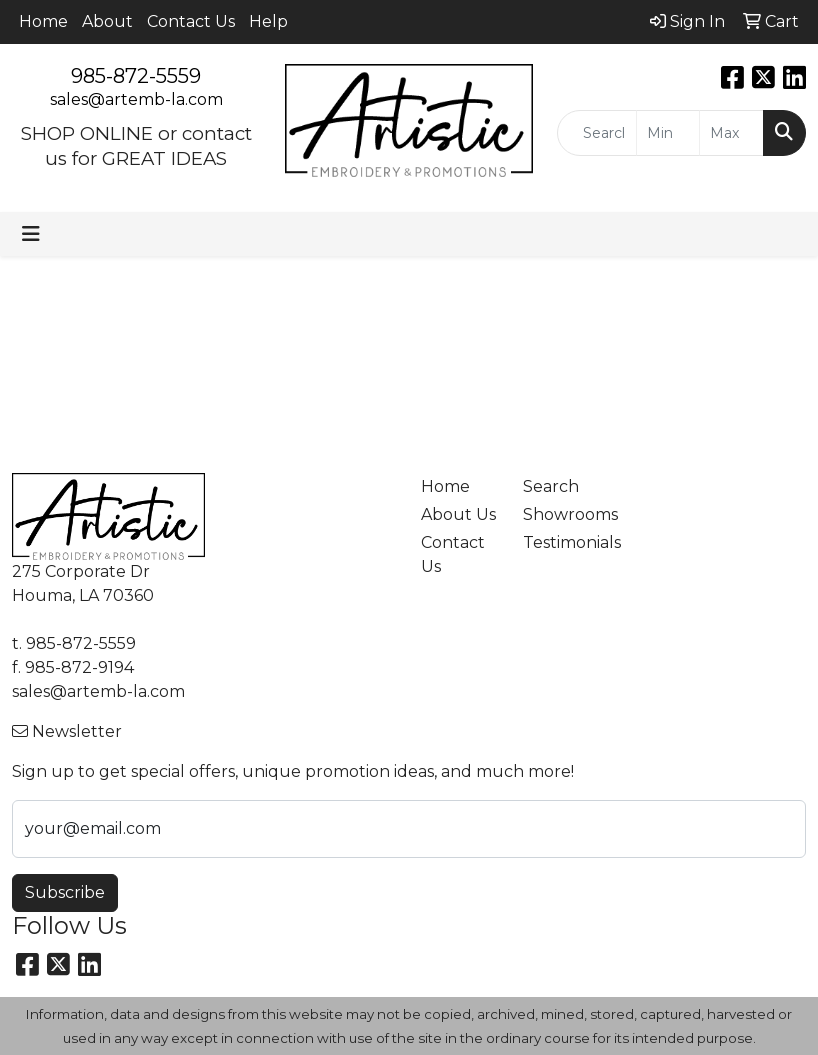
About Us (458, 514)
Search (551, 486)
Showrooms (562, 514)
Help (268, 21)
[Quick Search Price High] (731, 133)
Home (43, 21)
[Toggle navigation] (31, 234)
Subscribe (65, 892)
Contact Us (191, 21)
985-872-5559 (136, 76)
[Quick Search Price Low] (668, 133)
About (107, 21)
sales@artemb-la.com (136, 99)
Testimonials (562, 542)
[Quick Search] (597, 133)
